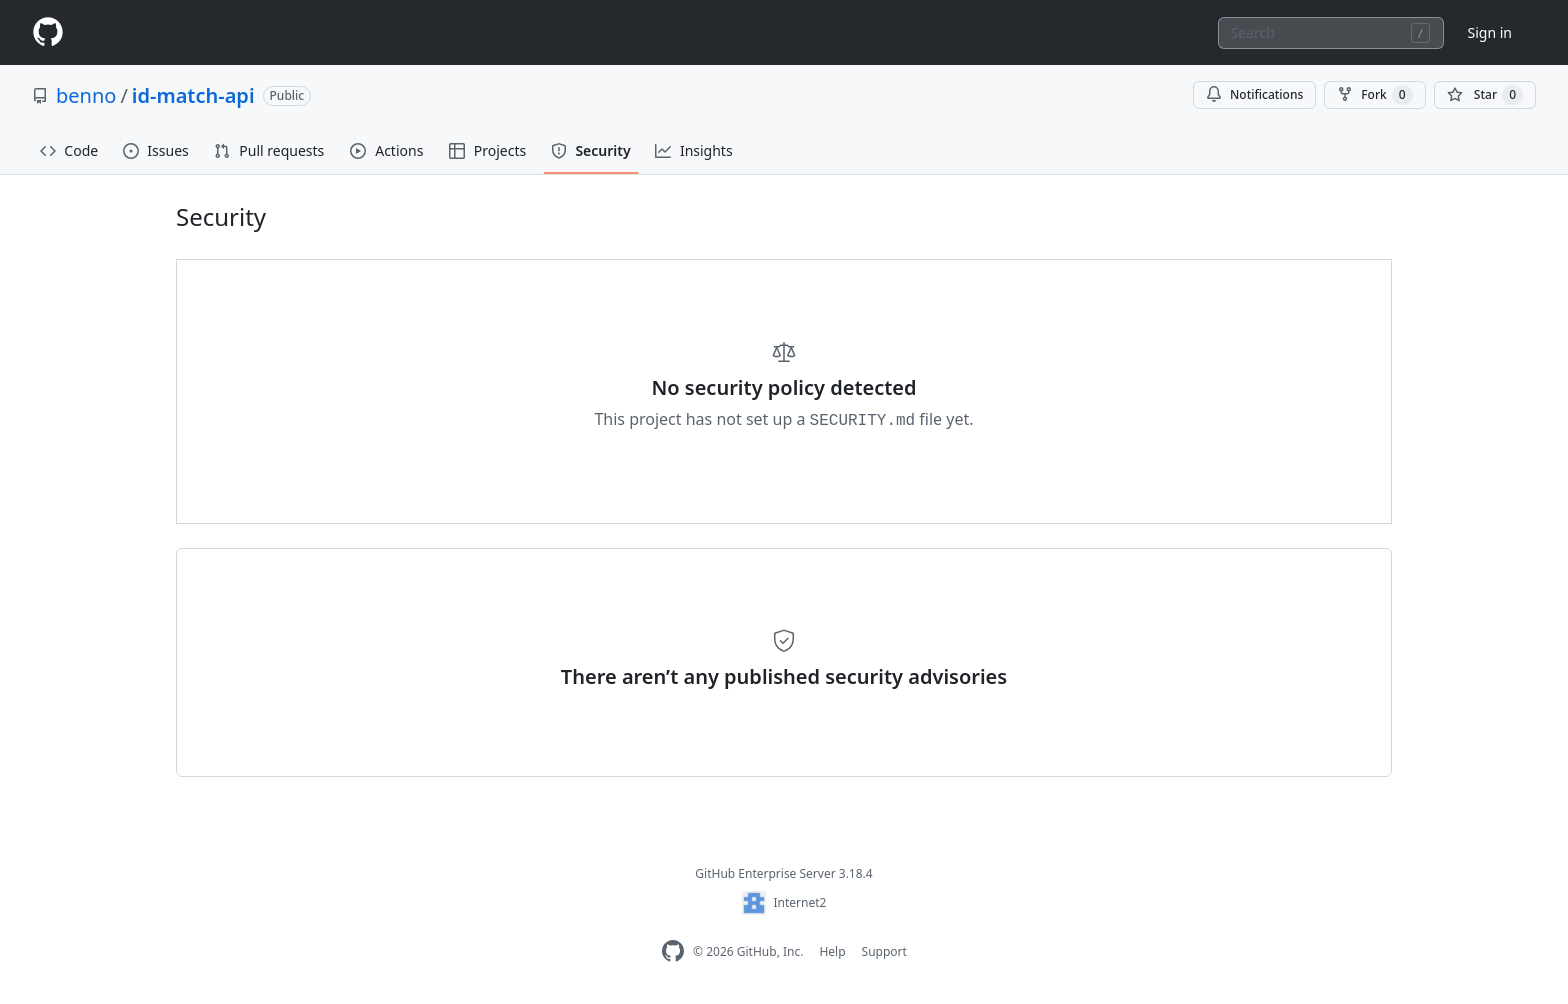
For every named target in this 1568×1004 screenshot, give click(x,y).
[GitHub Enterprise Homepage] (673, 951)
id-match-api (193, 95)
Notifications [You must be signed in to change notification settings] (1254, 94)
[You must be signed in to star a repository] (1485, 95)
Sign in (1490, 32)
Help (832, 951)
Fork (1374, 95)
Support (884, 951)
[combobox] (1331, 33)
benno (86, 95)
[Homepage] (48, 32)
